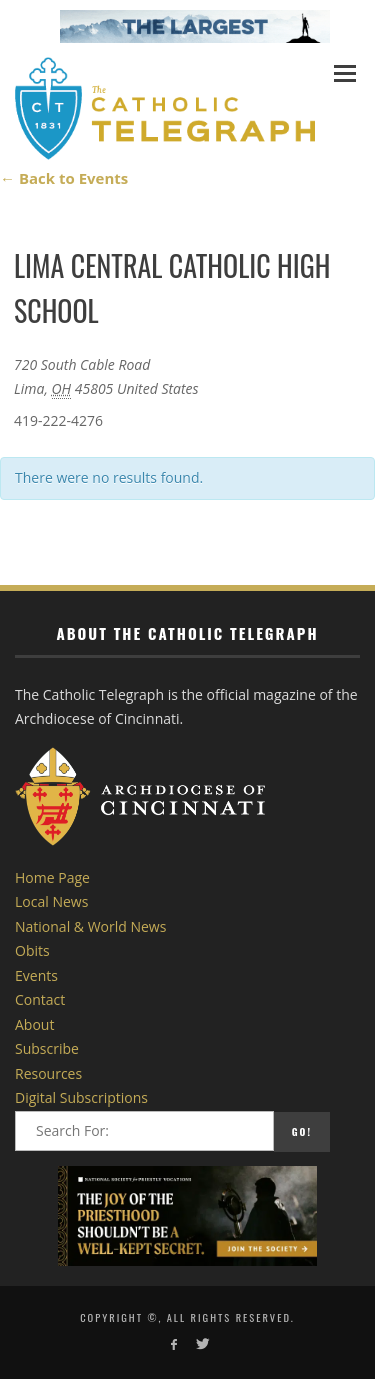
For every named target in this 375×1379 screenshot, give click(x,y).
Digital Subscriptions (81, 1097)
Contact (40, 999)
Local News (51, 901)
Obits (32, 950)
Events (36, 975)
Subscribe (47, 1048)
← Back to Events (64, 178)
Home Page (52, 877)
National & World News (90, 926)
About (34, 1024)
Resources (48, 1073)
